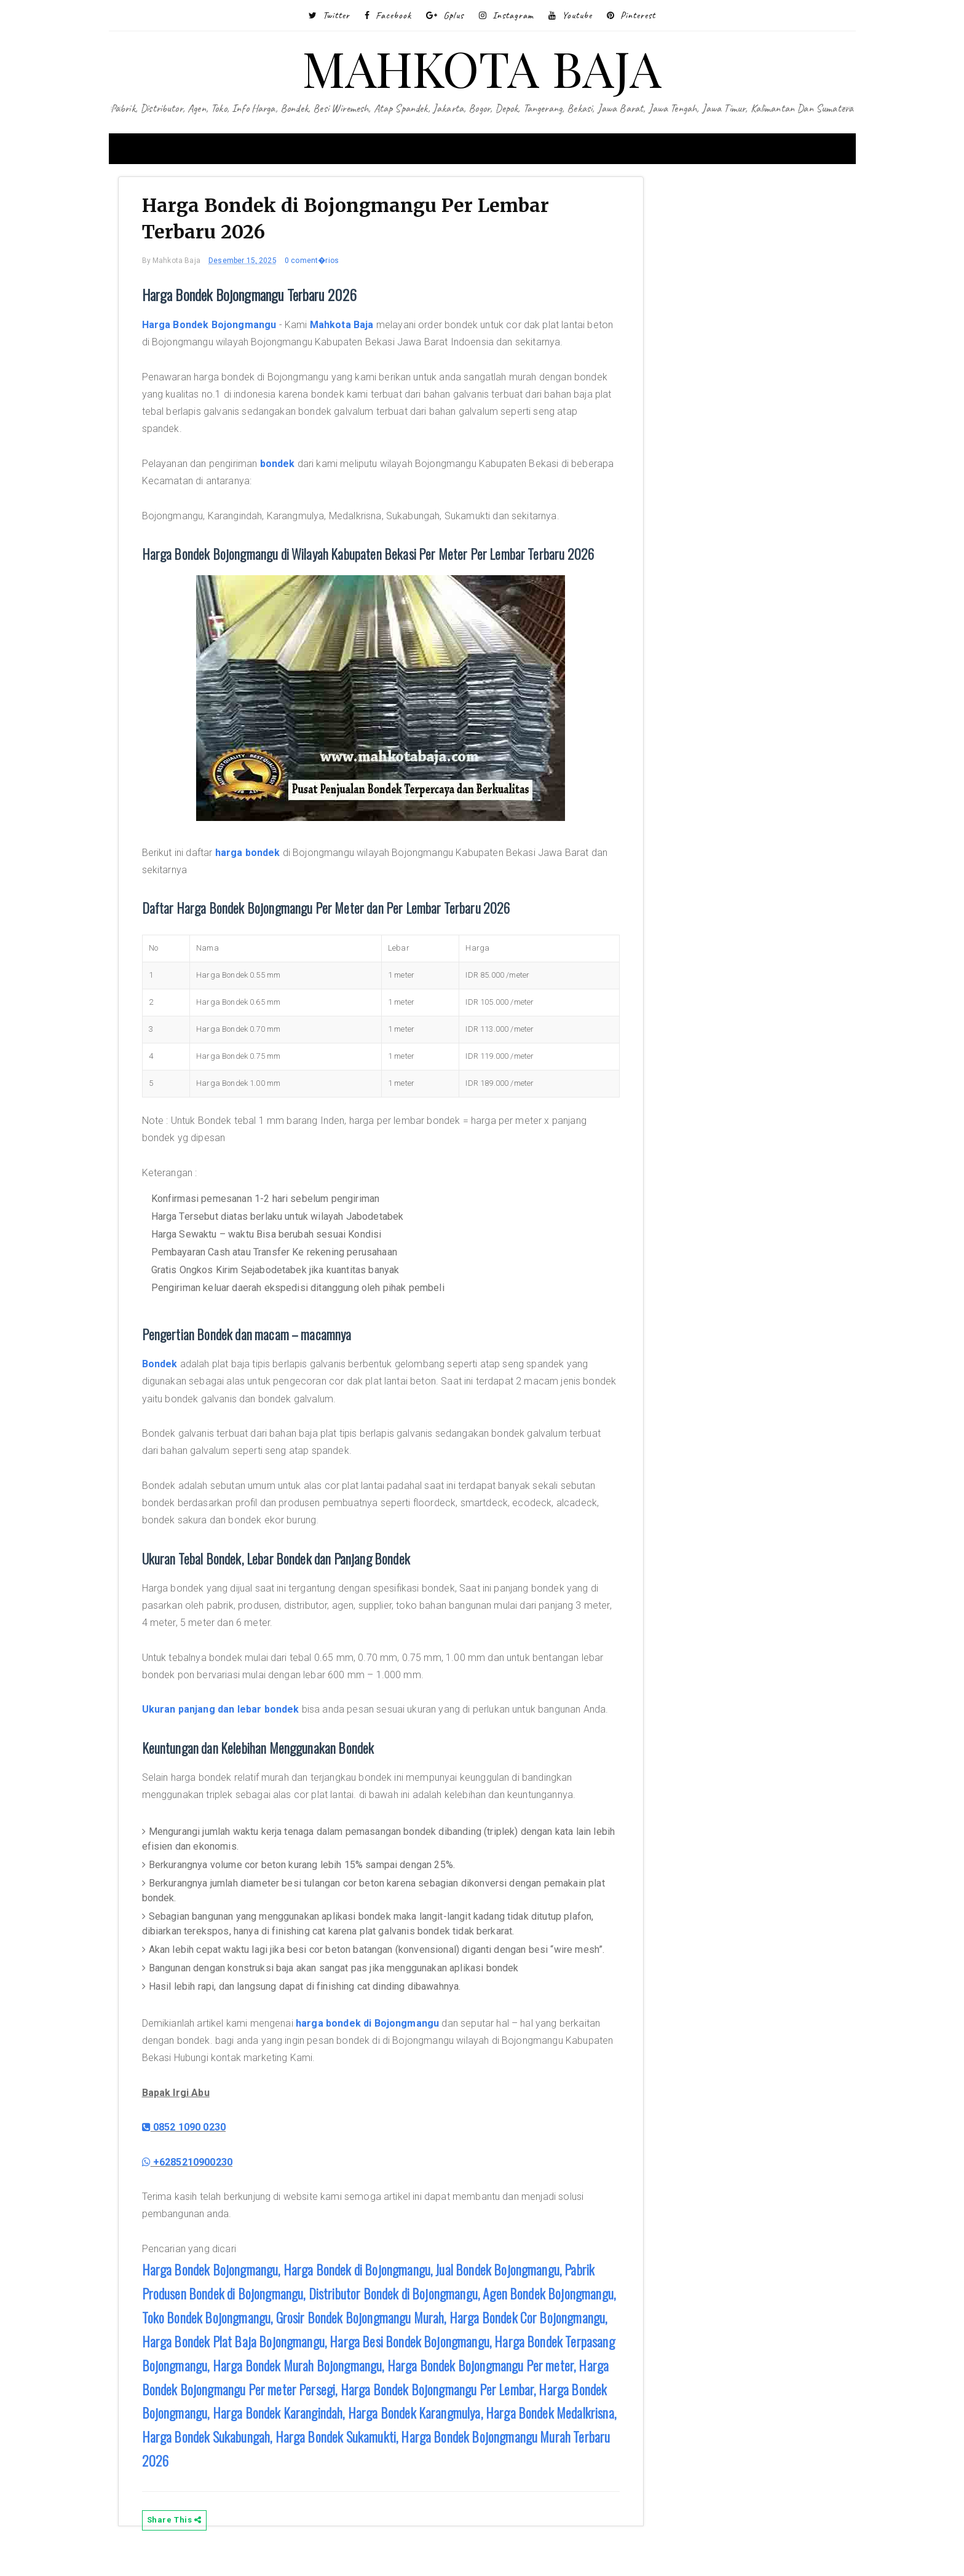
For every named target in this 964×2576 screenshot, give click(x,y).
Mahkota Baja (349, 328)
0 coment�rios (319, 264)
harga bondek (255, 856)
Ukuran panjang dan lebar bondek (228, 1713)
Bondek (167, 1367)
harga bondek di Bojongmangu (374, 2043)
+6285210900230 (194, 2182)
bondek (284, 467)
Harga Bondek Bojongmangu (216, 328)
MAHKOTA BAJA (482, 67)
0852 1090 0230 (191, 2148)
